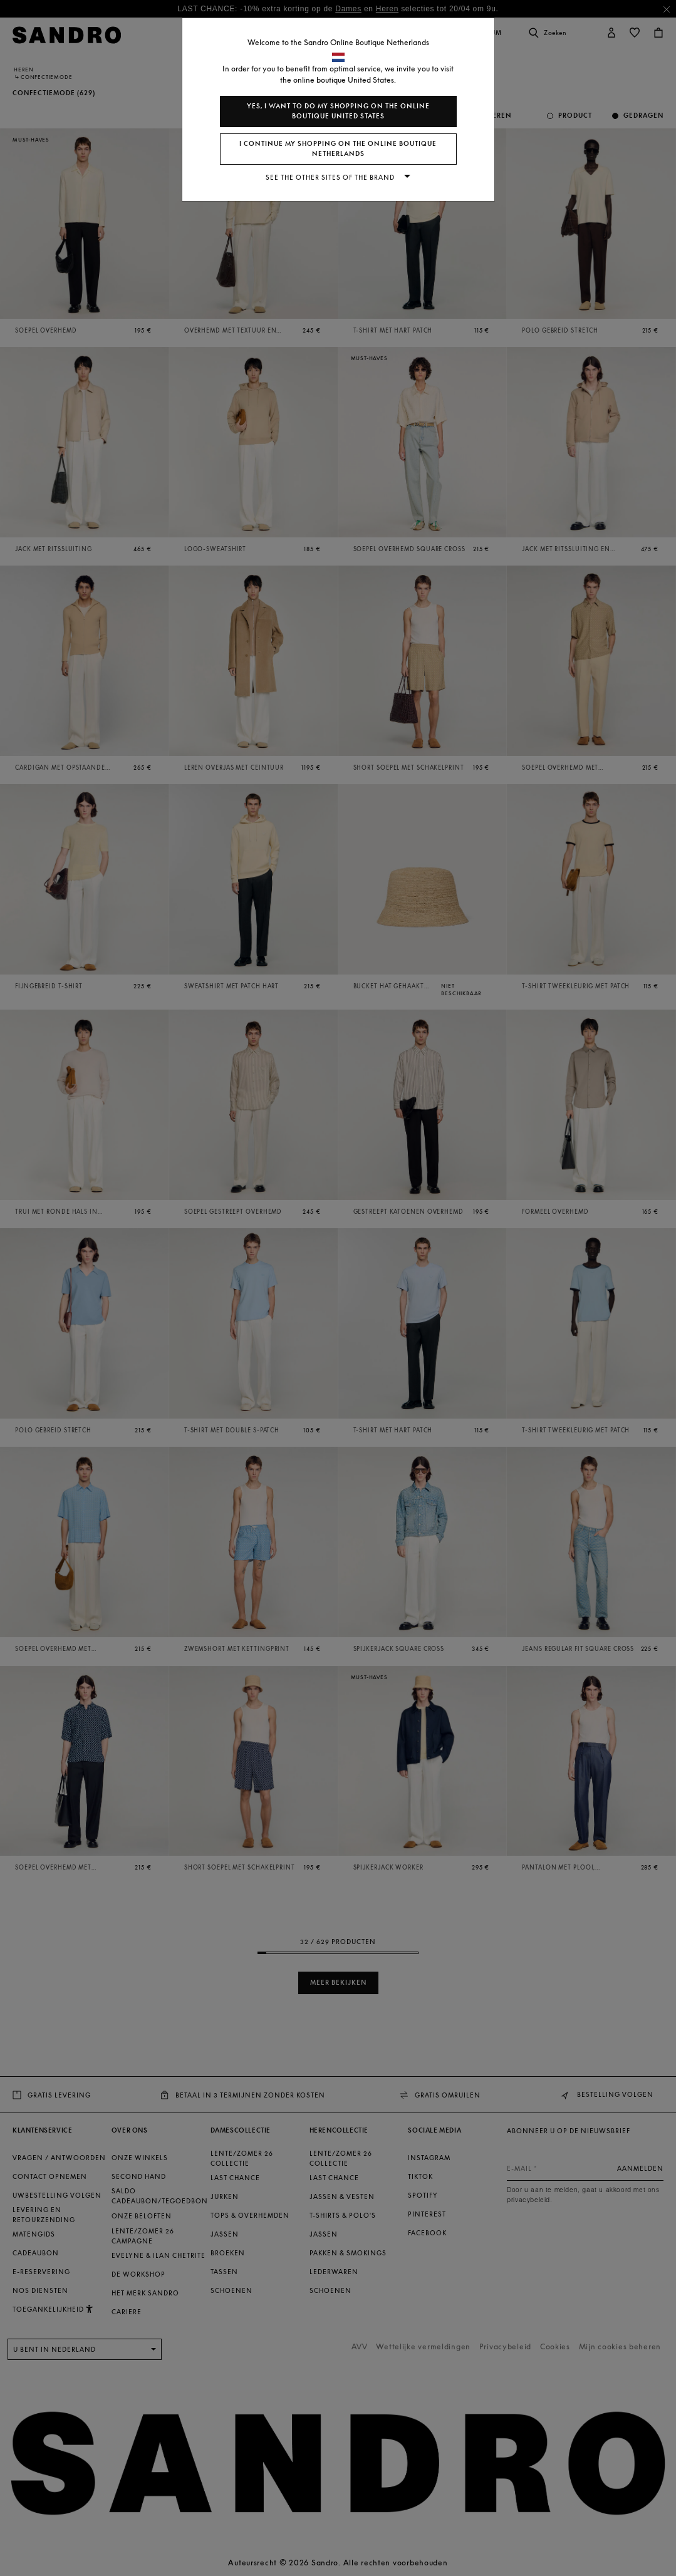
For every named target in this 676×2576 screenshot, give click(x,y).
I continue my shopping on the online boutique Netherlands (338, 149)
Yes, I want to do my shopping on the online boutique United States (338, 111)
